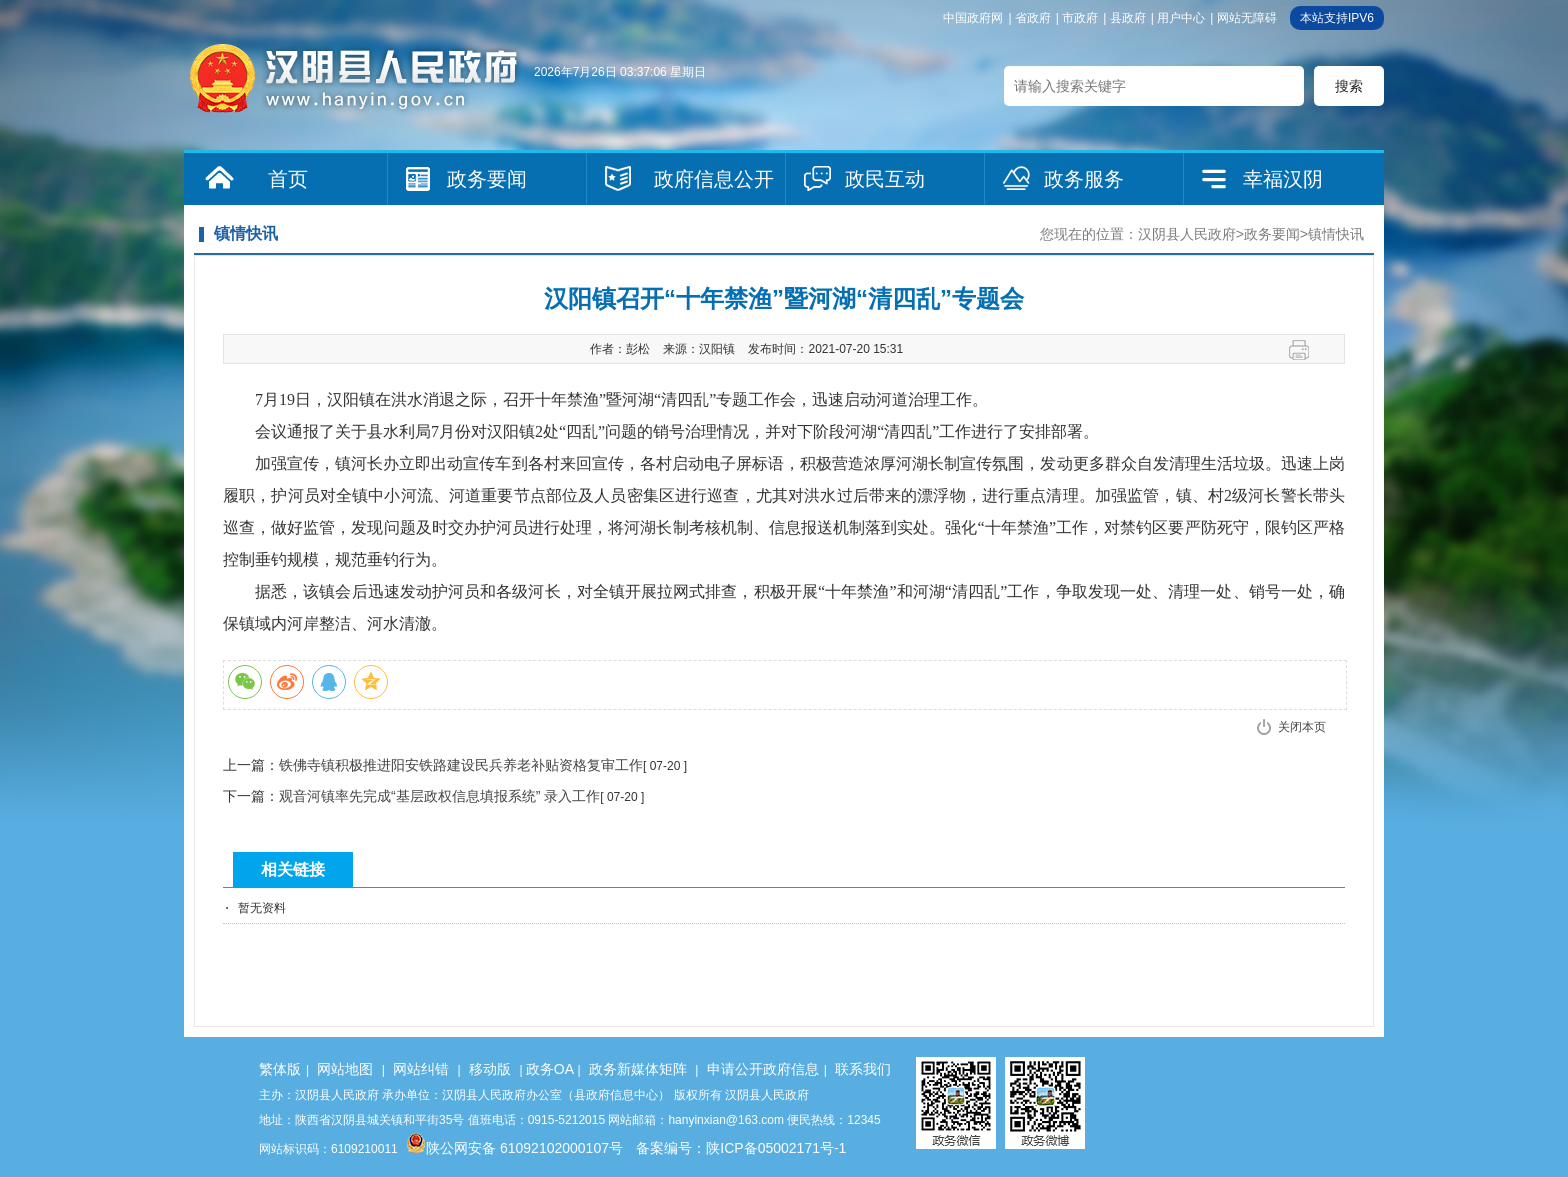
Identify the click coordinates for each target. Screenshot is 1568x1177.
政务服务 (1084, 179)
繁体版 (280, 1069)
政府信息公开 (714, 179)
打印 (1306, 350)
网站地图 (345, 1069)
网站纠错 (421, 1069)
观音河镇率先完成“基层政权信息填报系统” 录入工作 (439, 796)
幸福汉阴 (1283, 179)
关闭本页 (1302, 727)
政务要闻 (487, 179)
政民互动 (885, 179)
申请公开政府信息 (763, 1069)
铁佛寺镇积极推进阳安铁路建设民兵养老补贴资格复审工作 (461, 765)
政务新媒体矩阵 (638, 1069)
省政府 (1033, 18)
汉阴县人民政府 (1187, 234)
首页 (288, 179)
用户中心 (1181, 18)
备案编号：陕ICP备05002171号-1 (741, 1148)
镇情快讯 (1336, 234)
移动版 (490, 1069)
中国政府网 (973, 18)
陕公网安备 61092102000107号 (514, 1148)
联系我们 (863, 1069)
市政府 (1080, 18)
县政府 (1128, 18)
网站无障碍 (1247, 18)
